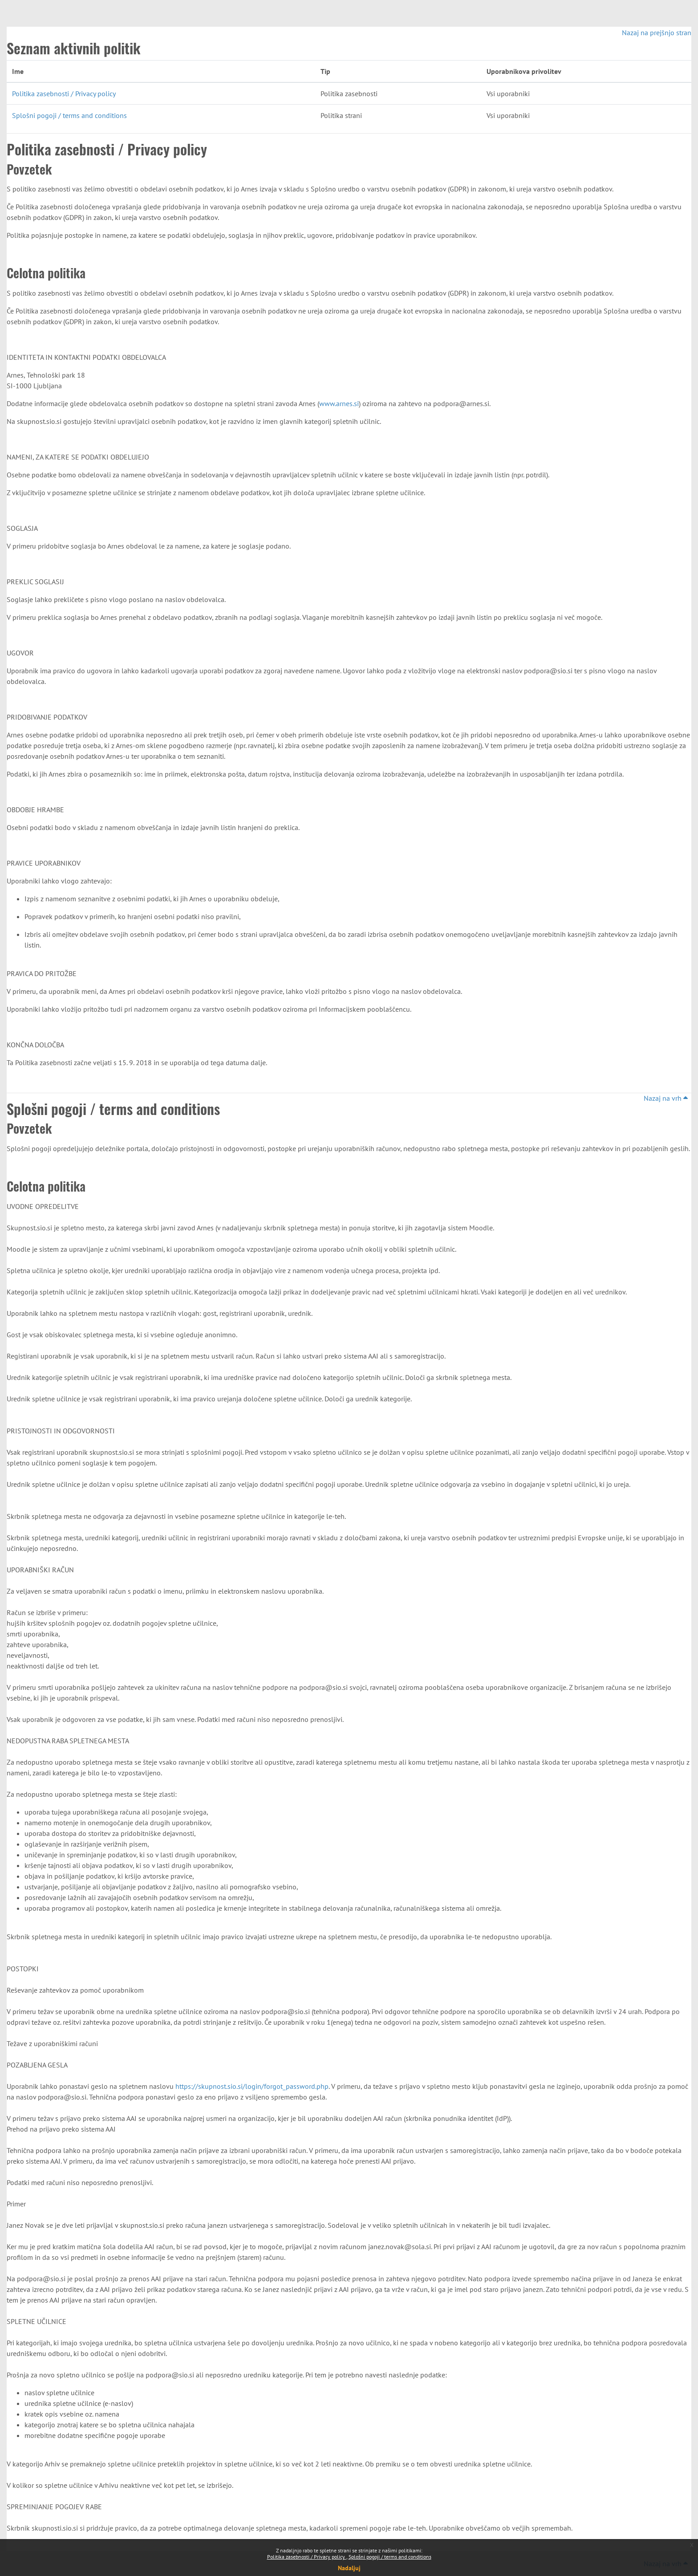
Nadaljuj (349, 2568)
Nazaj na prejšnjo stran (656, 32)
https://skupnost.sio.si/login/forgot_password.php (252, 2086)
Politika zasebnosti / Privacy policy (306, 2556)
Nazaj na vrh (666, 1098)
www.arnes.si (339, 403)
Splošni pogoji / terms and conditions (390, 2556)
